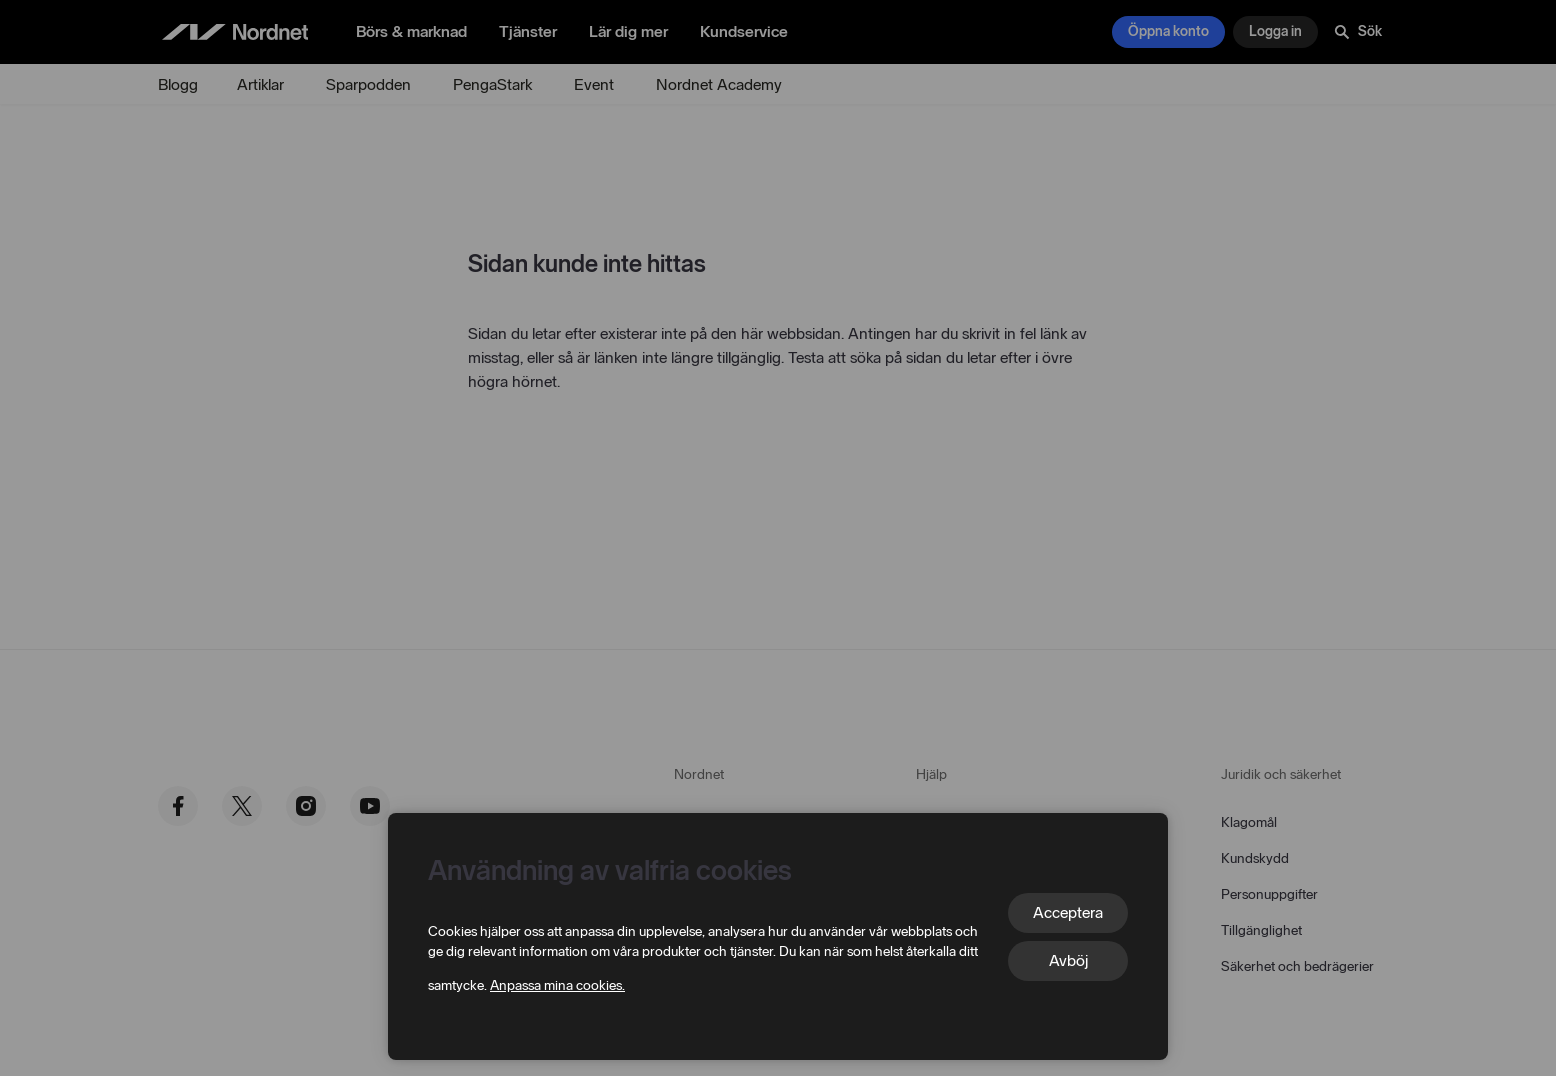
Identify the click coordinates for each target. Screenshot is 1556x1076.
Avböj (1068, 960)
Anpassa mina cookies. (557, 985)
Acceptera (1068, 912)
